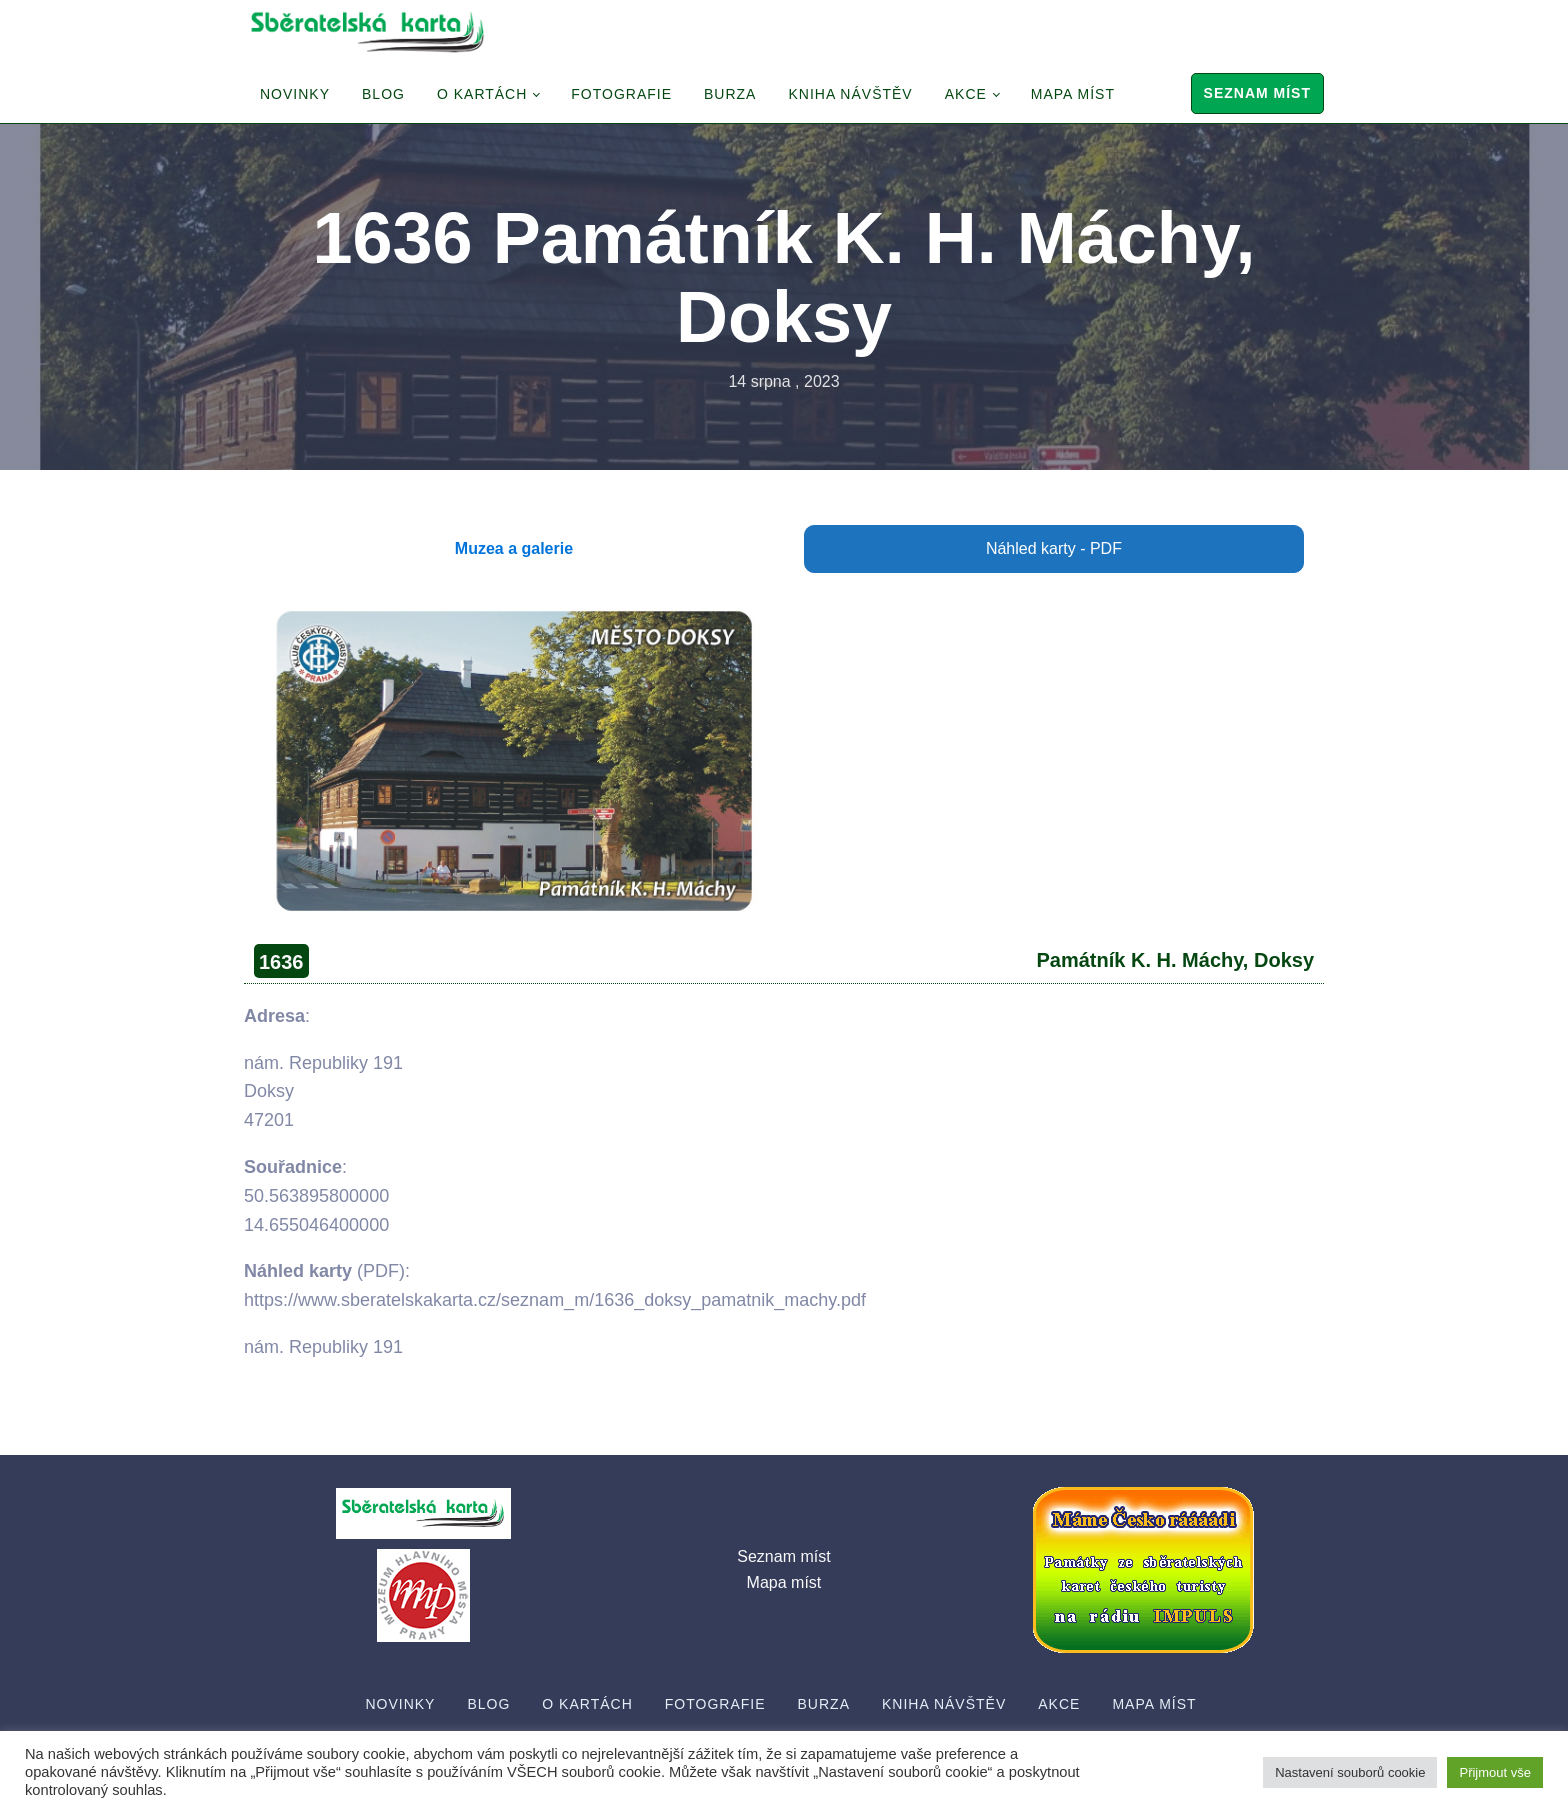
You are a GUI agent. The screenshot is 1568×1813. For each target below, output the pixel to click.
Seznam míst (1257, 93)
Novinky (295, 94)
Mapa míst (1073, 94)
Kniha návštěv (850, 94)
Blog (383, 94)
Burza (730, 94)
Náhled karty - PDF (1054, 548)
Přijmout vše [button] (1495, 1772)
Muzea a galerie (514, 548)
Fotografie (621, 94)
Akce (966, 94)
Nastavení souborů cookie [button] (1350, 1772)
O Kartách (482, 94)
